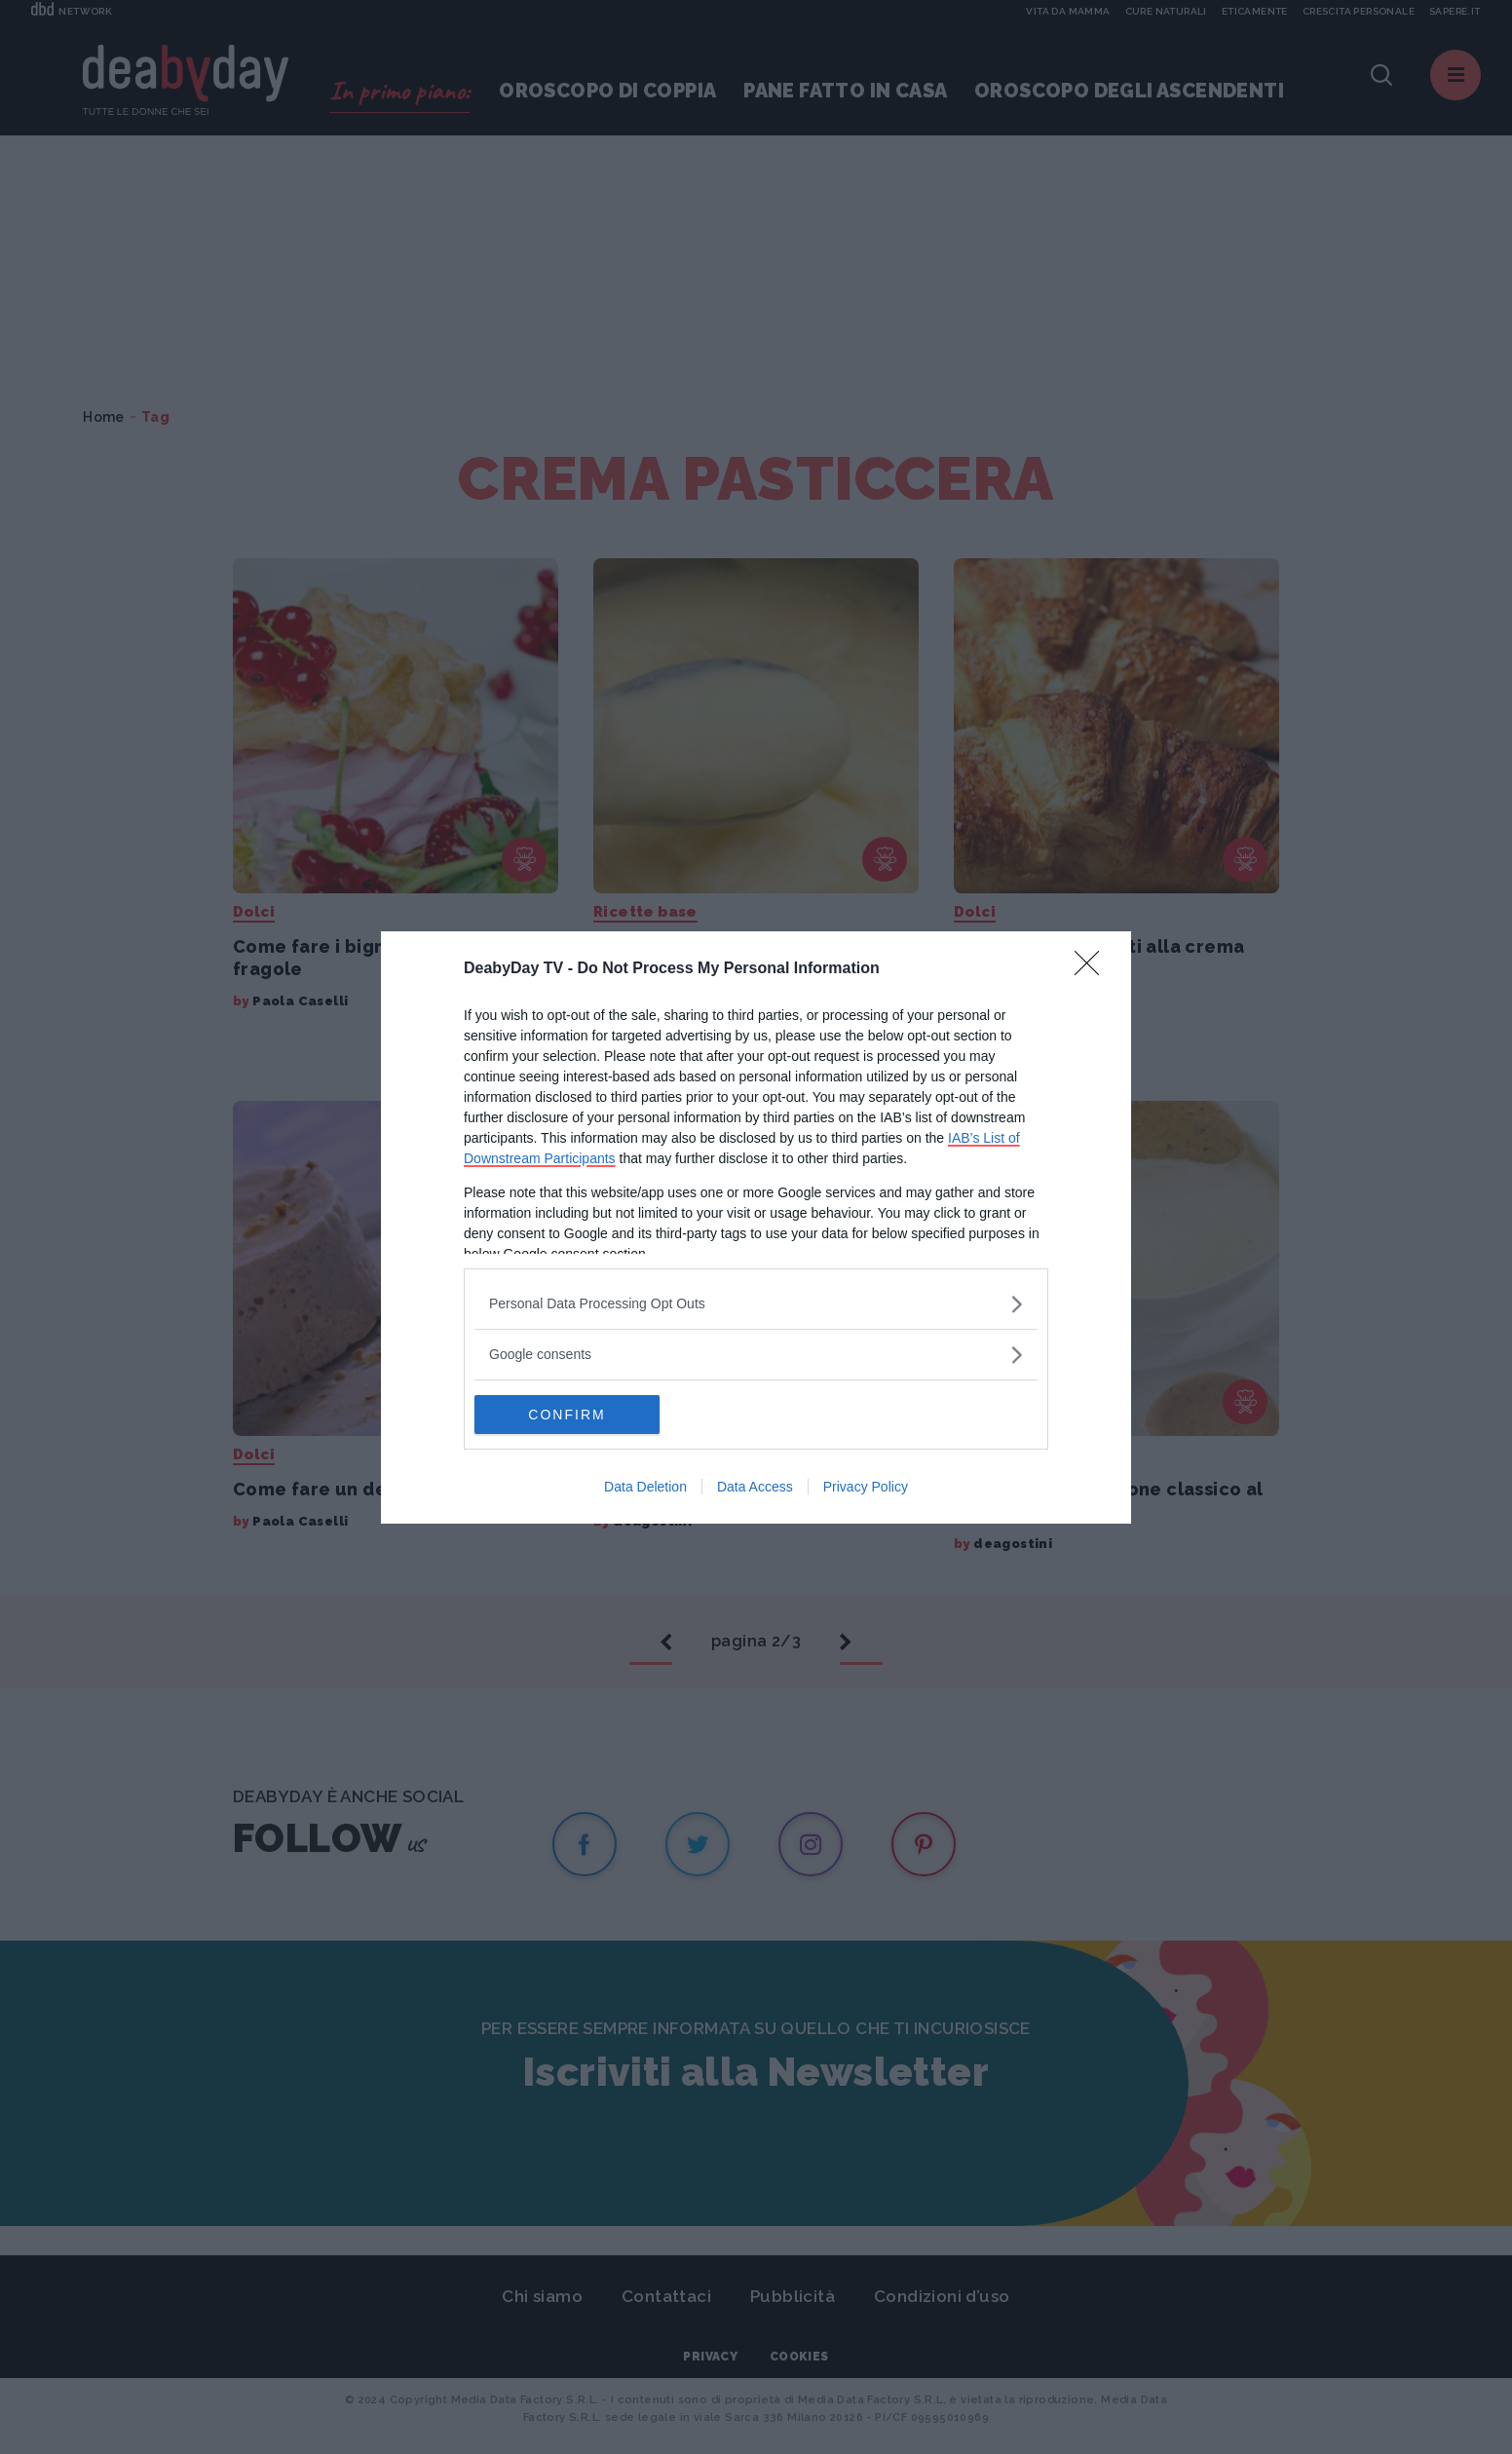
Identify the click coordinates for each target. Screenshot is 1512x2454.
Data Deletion (645, 1486)
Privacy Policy (865, 1486)
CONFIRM (566, 1414)
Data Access (755, 1486)
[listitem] (756, 1304)
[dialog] (756, 1227)
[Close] (1093, 969)
